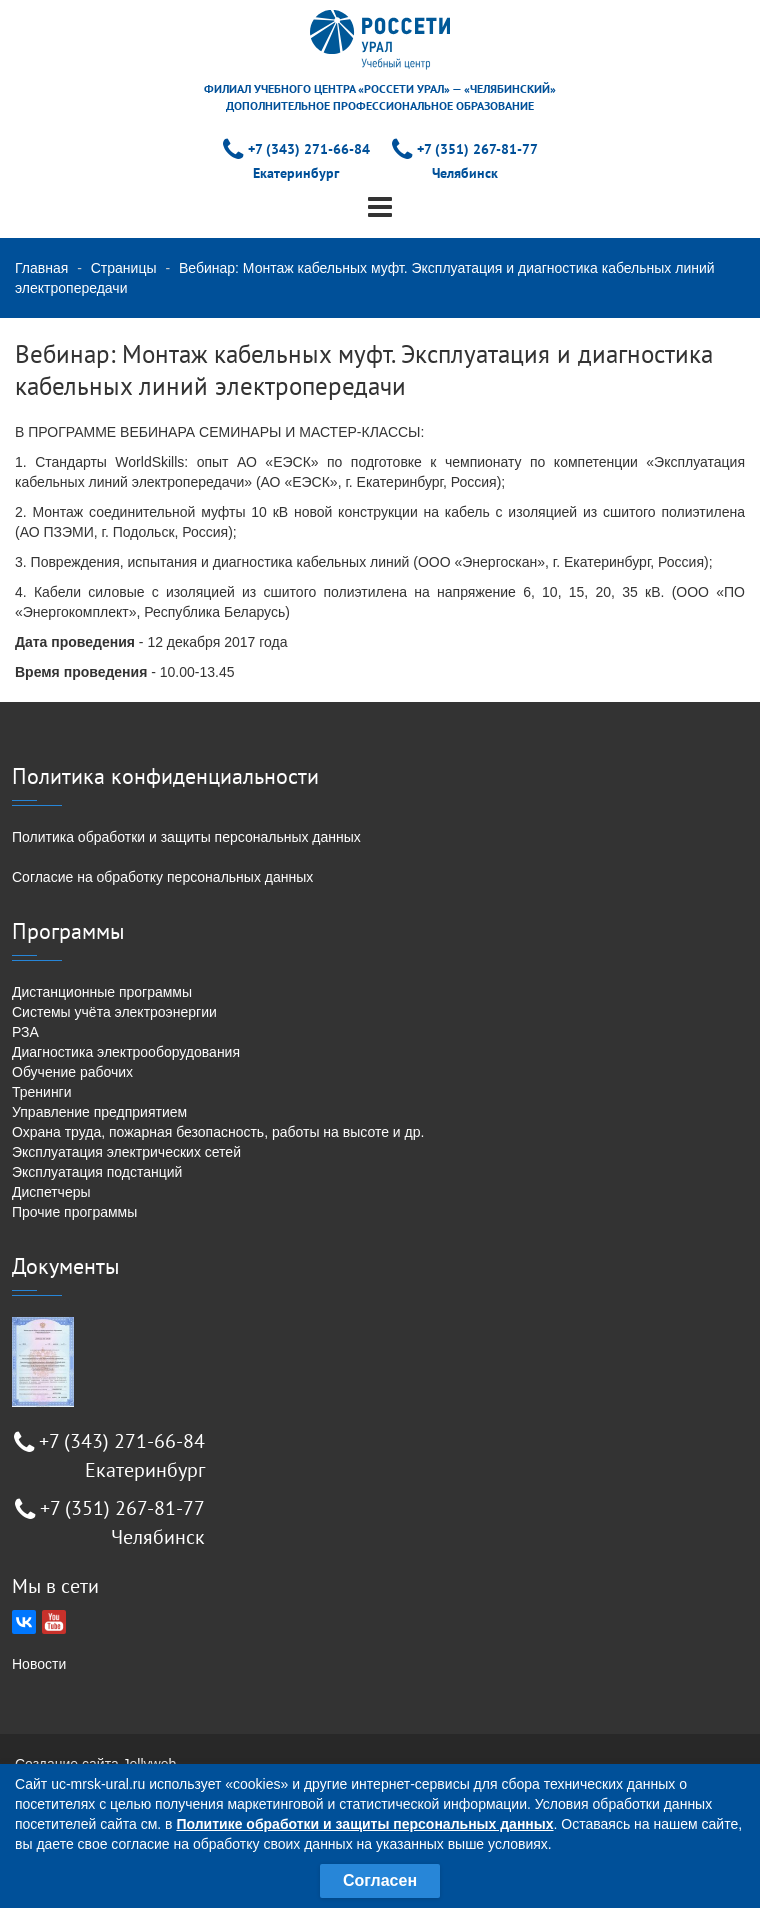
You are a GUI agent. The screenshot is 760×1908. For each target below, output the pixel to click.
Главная (41, 268)
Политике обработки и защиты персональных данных (364, 1824)
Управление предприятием (99, 1112)
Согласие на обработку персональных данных (162, 877)
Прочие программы (74, 1212)
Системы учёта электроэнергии (114, 1012)
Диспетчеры (51, 1192)
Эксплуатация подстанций (97, 1172)
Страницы (124, 268)
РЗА (25, 1032)
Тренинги (42, 1092)
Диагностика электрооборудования (126, 1052)
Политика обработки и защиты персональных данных (186, 837)
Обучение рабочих (72, 1072)
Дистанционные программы (102, 992)
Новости (39, 1664)
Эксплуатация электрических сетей (126, 1152)
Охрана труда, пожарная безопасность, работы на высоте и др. (218, 1132)
